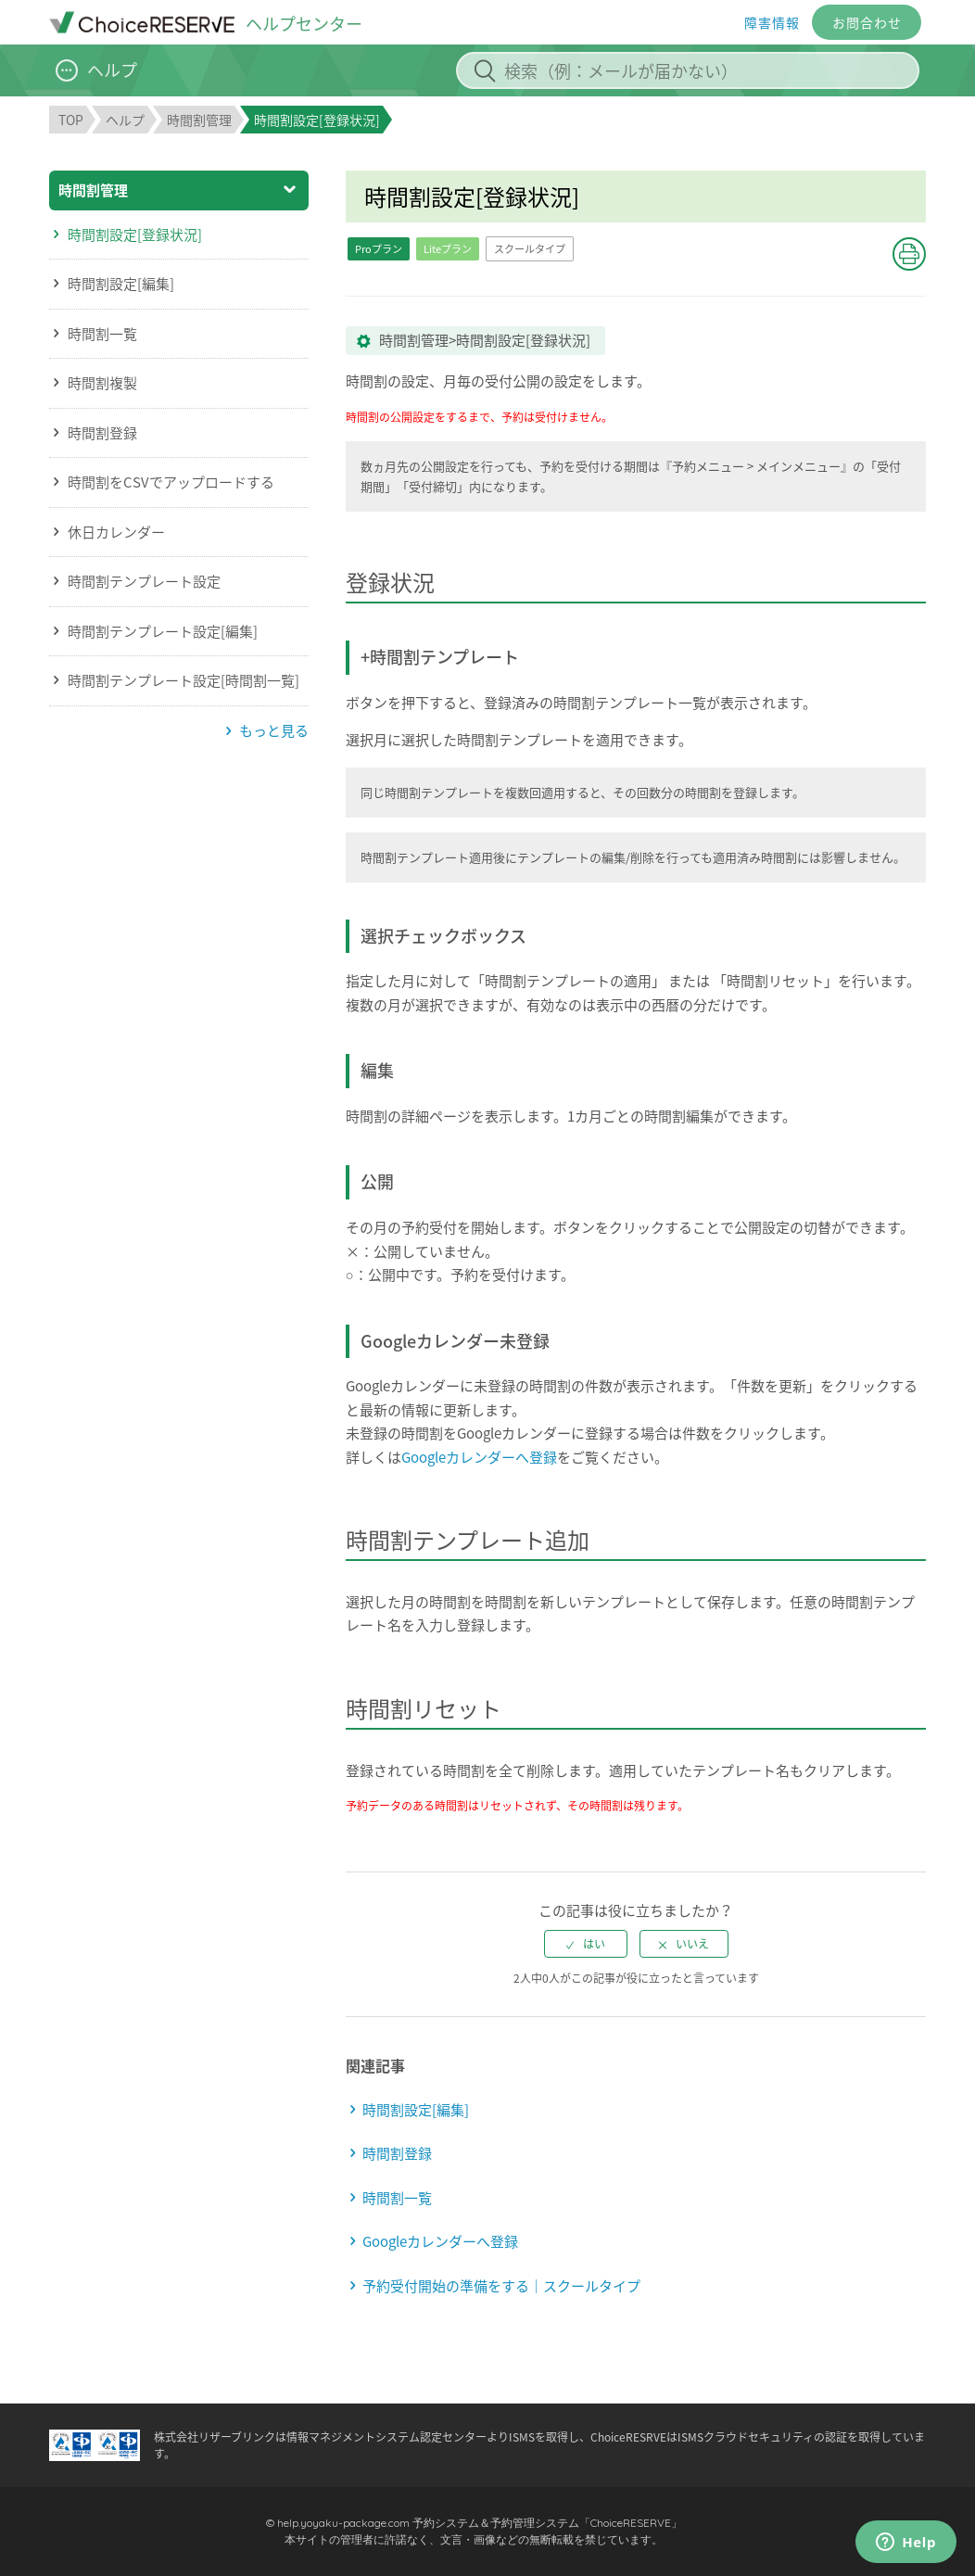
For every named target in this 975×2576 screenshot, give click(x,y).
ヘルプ (125, 119)
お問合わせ (867, 22)
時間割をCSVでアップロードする (171, 482)
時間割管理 (199, 119)
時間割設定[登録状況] (135, 234)
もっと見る (274, 730)
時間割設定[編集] (121, 283)
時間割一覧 (102, 334)
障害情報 (772, 22)
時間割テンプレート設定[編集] (163, 631)
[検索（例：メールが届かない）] (687, 70)
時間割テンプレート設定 (144, 581)
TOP (70, 119)
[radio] (585, 1944)
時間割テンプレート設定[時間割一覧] (183, 680)
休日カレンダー (116, 532)
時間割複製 (102, 383)
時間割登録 (102, 433)
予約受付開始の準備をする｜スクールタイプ (501, 2286)
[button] (909, 254)
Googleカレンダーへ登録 (479, 1457)
